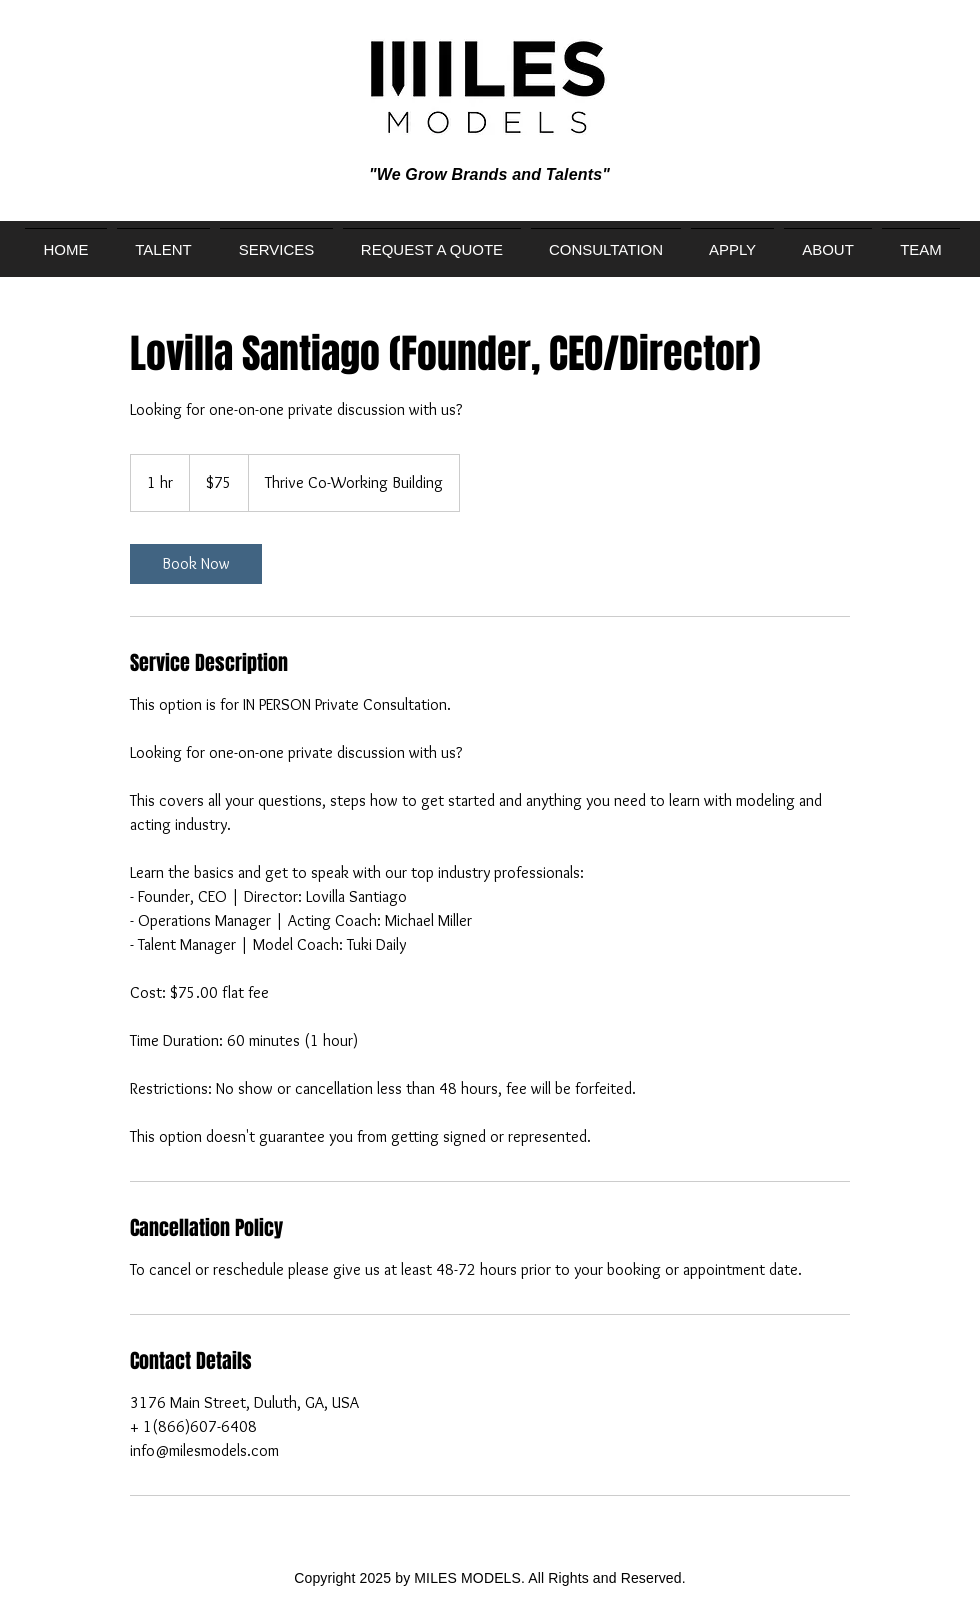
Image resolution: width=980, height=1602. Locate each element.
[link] (196, 564)
